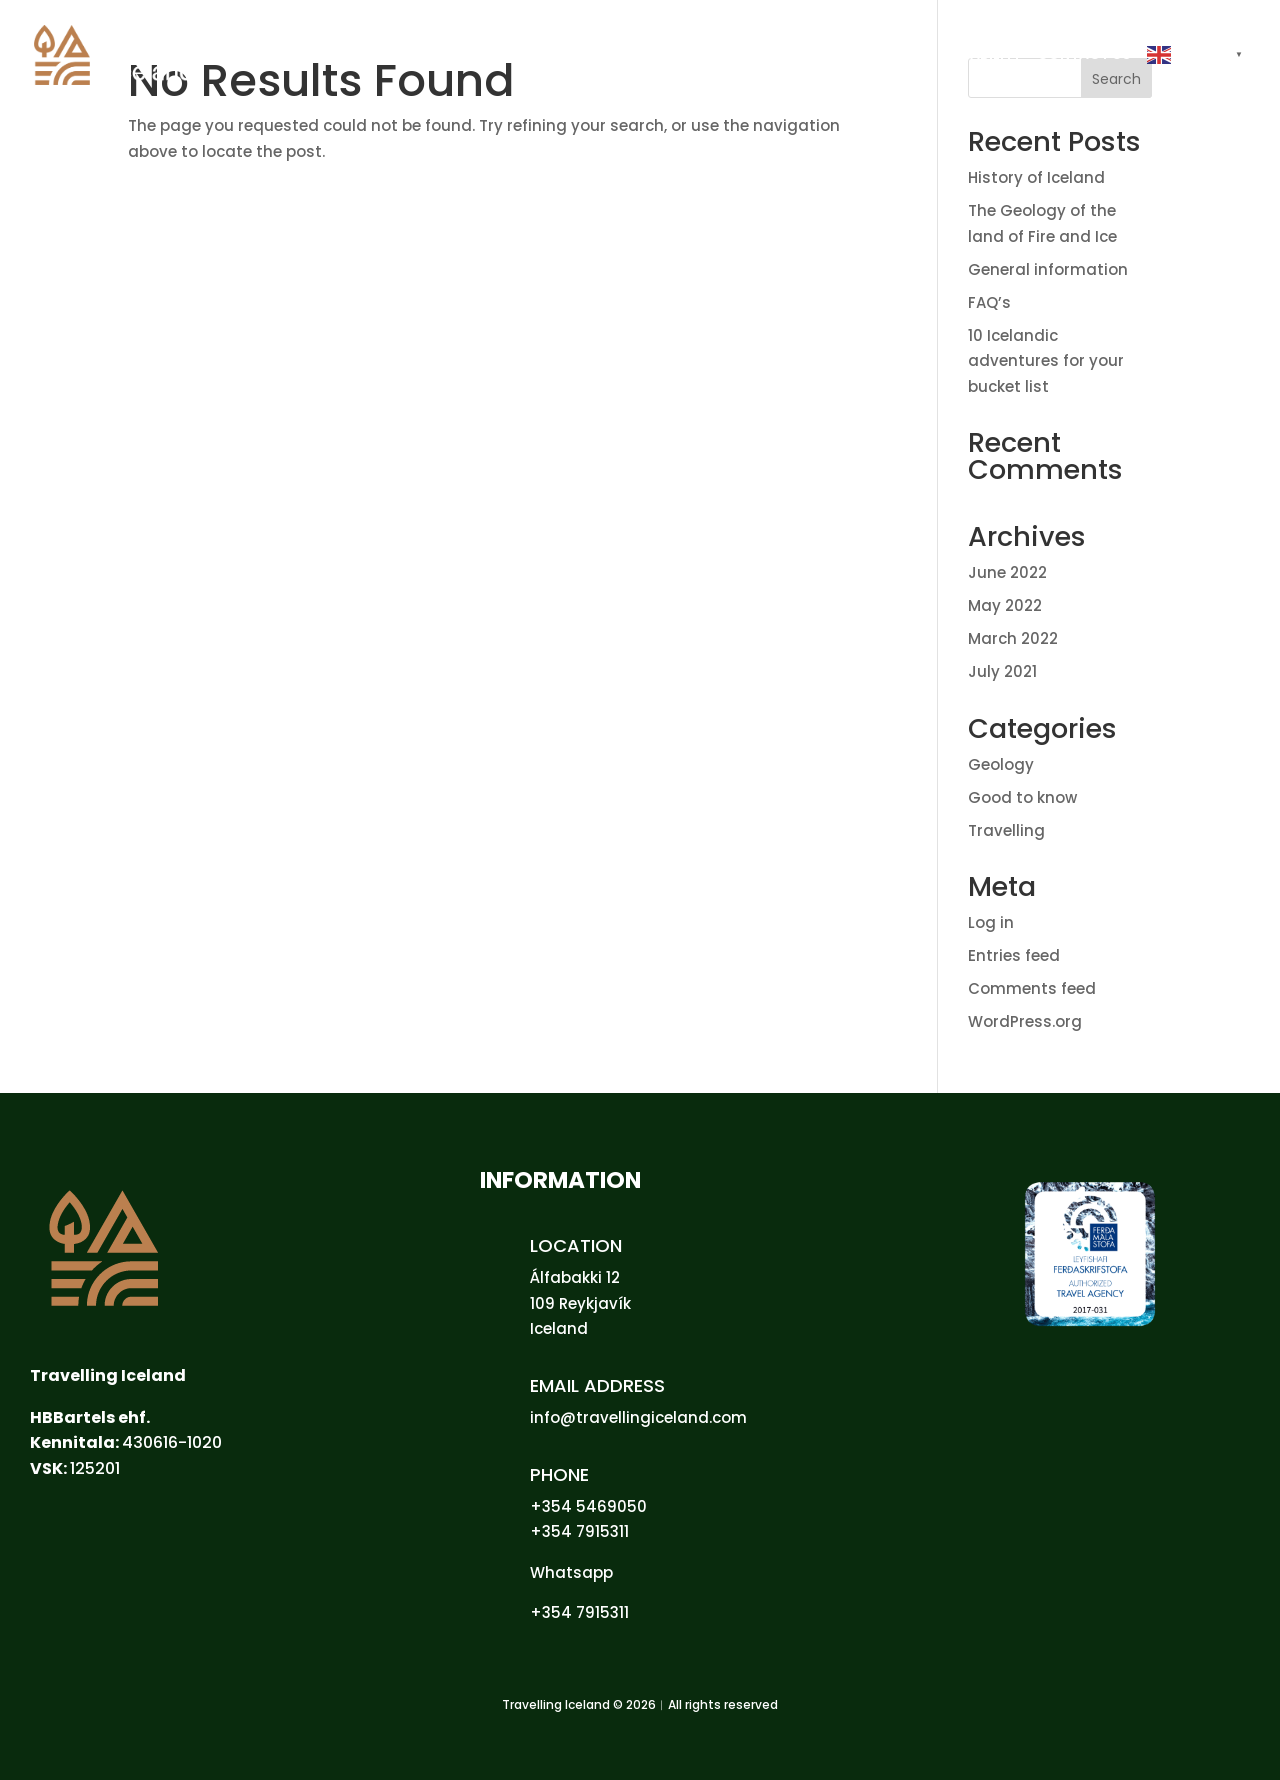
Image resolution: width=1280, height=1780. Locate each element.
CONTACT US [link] (1084, 55)
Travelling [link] (1006, 830)
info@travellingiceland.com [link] (638, 1417)
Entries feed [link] (1014, 955)
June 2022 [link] (1007, 572)
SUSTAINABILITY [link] (965, 55)
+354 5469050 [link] (588, 1506)
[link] (138, 53)
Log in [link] (991, 922)
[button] (1197, 78)
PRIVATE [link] (787, 55)
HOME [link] (721, 55)
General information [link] (1048, 269)
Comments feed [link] (1032, 988)
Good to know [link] (1022, 797)
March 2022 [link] (1013, 638)
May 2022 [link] (1005, 605)
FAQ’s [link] (989, 302)
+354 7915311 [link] (579, 1531)
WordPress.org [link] (1025, 1021)
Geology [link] (1001, 764)
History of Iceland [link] (1036, 177)
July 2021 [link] (1002, 671)
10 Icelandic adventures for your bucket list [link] (1046, 361)
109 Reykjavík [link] (580, 1303)
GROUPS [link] (862, 55)
